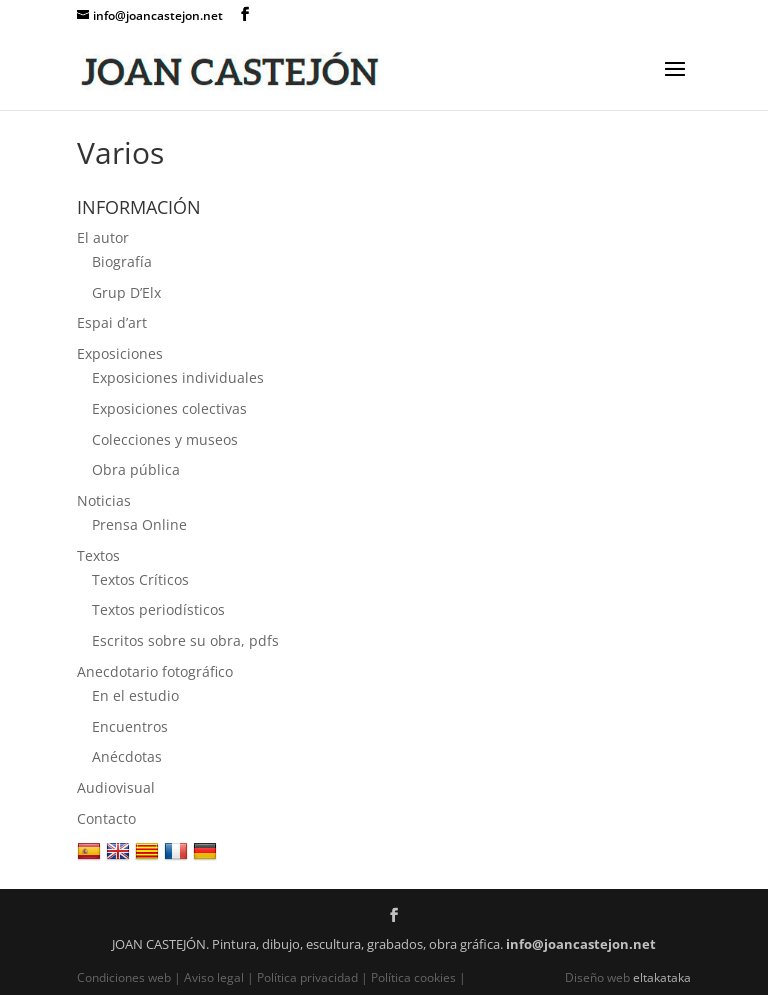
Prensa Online (139, 524)
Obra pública (136, 469)
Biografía (122, 261)
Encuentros (130, 726)
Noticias (104, 500)
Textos (98, 555)
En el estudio (135, 695)
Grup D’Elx (126, 292)
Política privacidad (307, 977)
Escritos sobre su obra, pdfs (185, 640)
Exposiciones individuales (178, 377)
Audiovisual (116, 787)
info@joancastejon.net (581, 944)
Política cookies (413, 977)
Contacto (106, 818)
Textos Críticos (140, 579)
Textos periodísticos (158, 609)
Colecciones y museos (165, 439)
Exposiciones (120, 353)
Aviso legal (214, 977)
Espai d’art (112, 322)
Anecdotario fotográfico (155, 671)
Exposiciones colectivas (169, 408)
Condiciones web (125, 977)
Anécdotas (127, 756)
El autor (103, 237)
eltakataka (662, 977)
